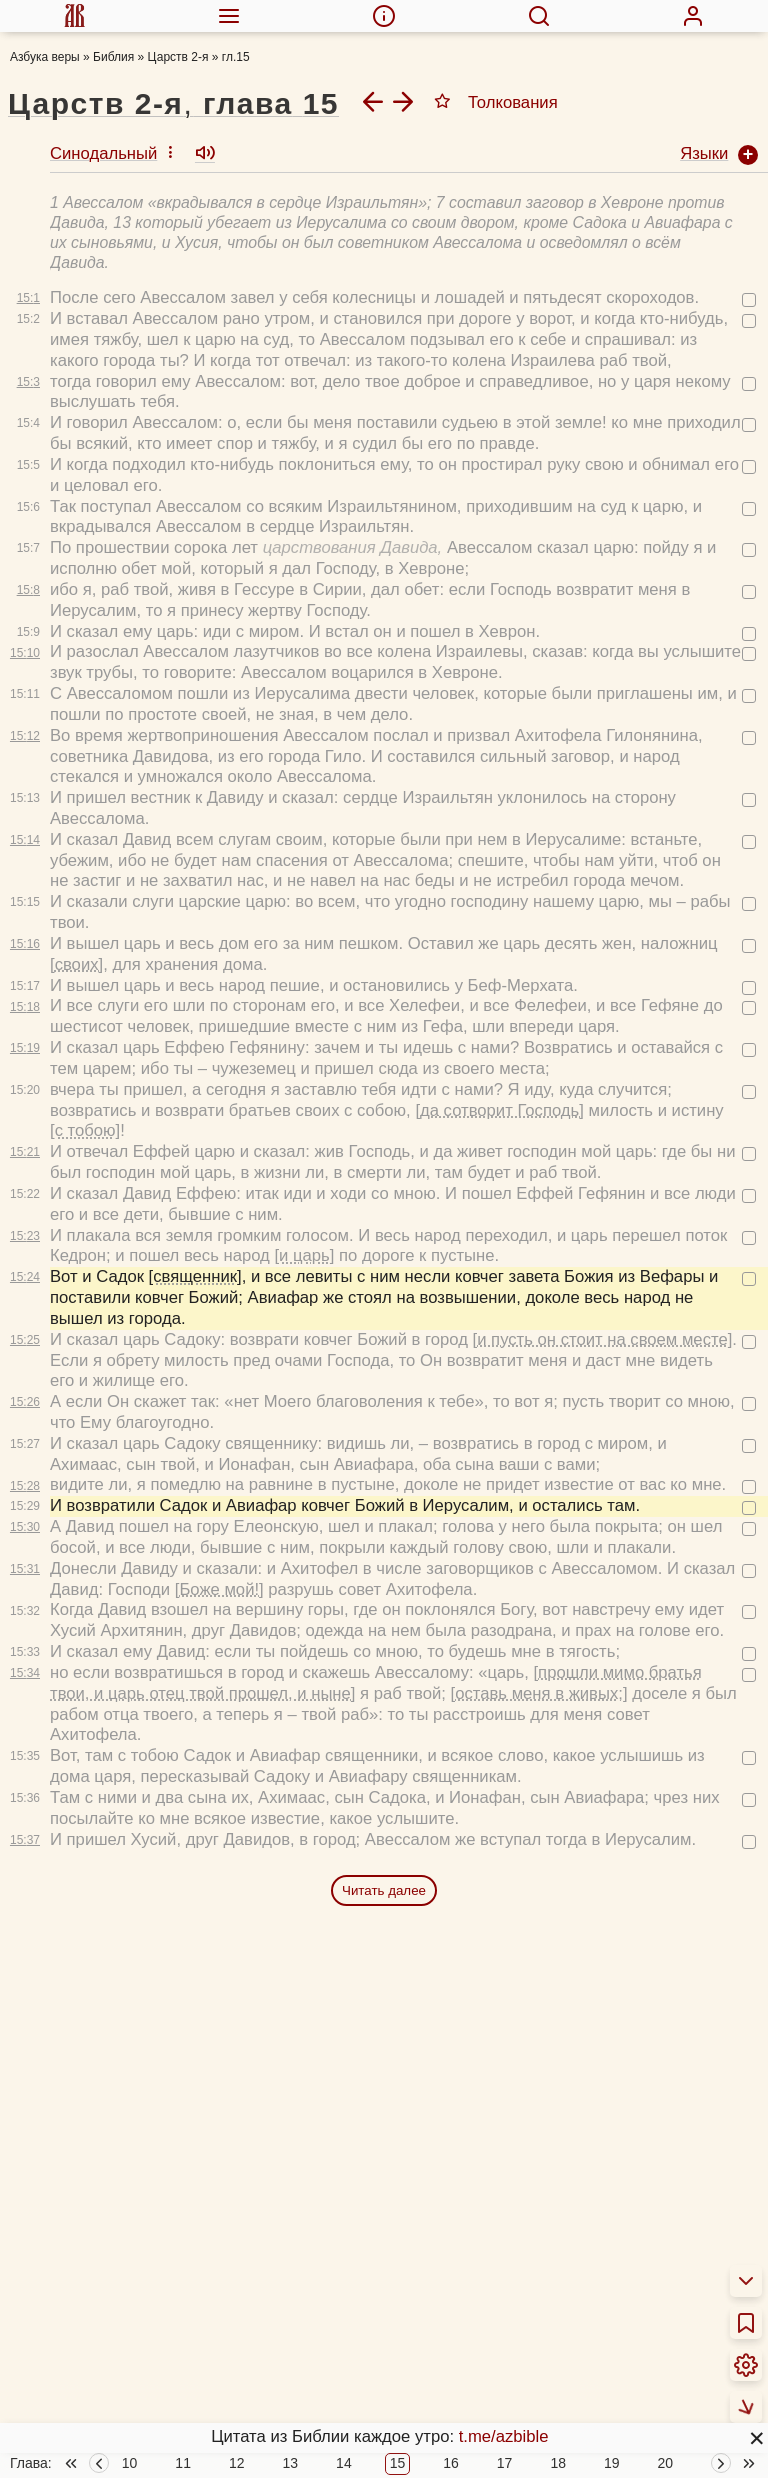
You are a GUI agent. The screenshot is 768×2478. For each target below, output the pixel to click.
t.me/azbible (504, 2436)
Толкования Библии (86, 2368)
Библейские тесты (506, 2406)
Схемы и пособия (503, 2303)
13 (291, 2247)
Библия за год (255, 2303)
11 (183, 2247)
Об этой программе (85, 2342)
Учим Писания (491, 2329)
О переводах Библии (90, 2316)
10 (130, 2247)
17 (505, 2247)
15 (398, 2247)
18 (558, 2247)
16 (451, 2247)
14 (344, 2247)
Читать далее (384, 1596)
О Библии (47, 2291)
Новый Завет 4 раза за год (303, 2329)
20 (666, 2247)
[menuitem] (75, 16)
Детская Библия (497, 2380)
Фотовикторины (496, 2458)
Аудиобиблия (487, 2355)
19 (612, 2247)
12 (237, 2247)
